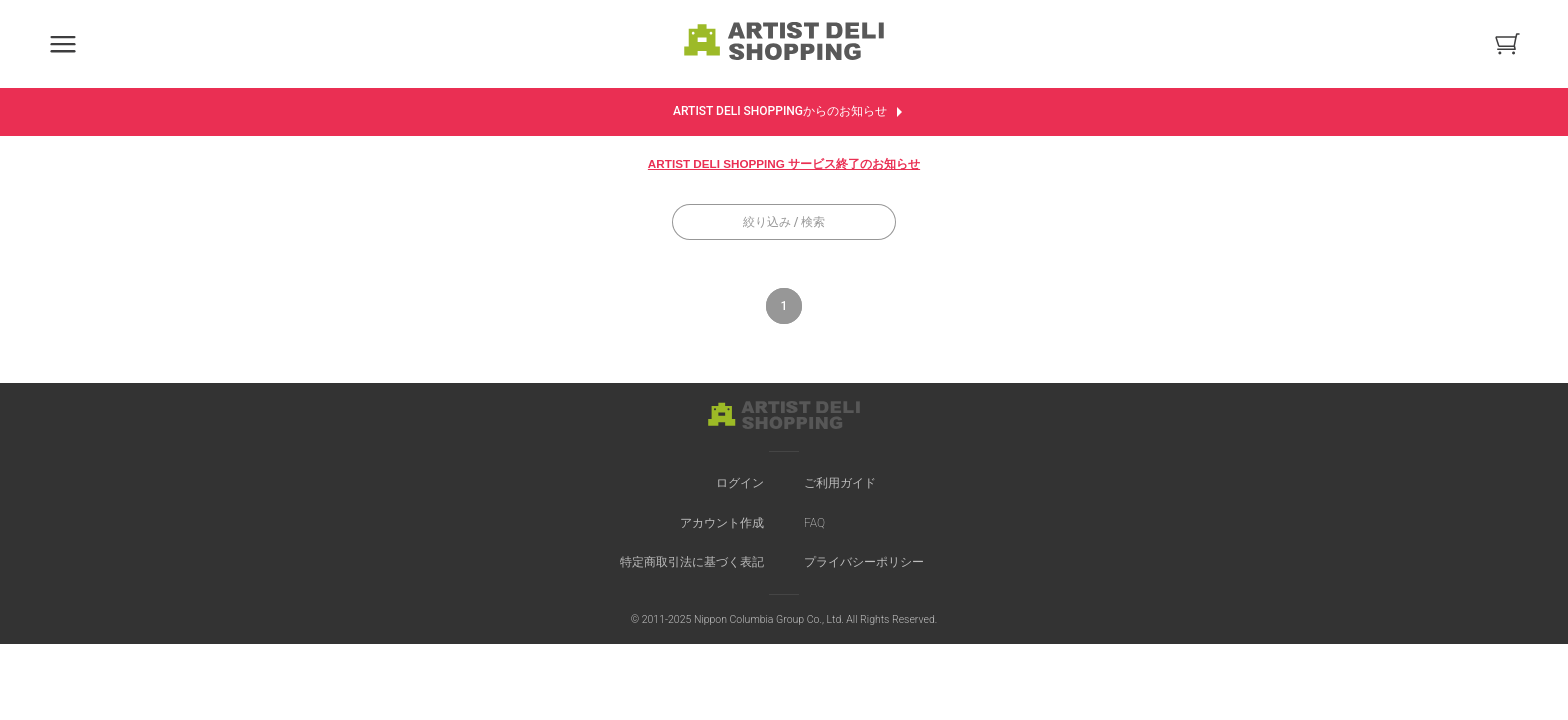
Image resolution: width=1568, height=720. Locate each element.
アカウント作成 (722, 523)
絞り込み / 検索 (784, 222)
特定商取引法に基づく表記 (692, 562)
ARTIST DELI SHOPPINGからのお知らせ (792, 112)
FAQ (814, 523)
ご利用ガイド (840, 483)
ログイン (740, 483)
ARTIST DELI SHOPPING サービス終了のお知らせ (784, 163)
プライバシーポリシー (864, 562)
